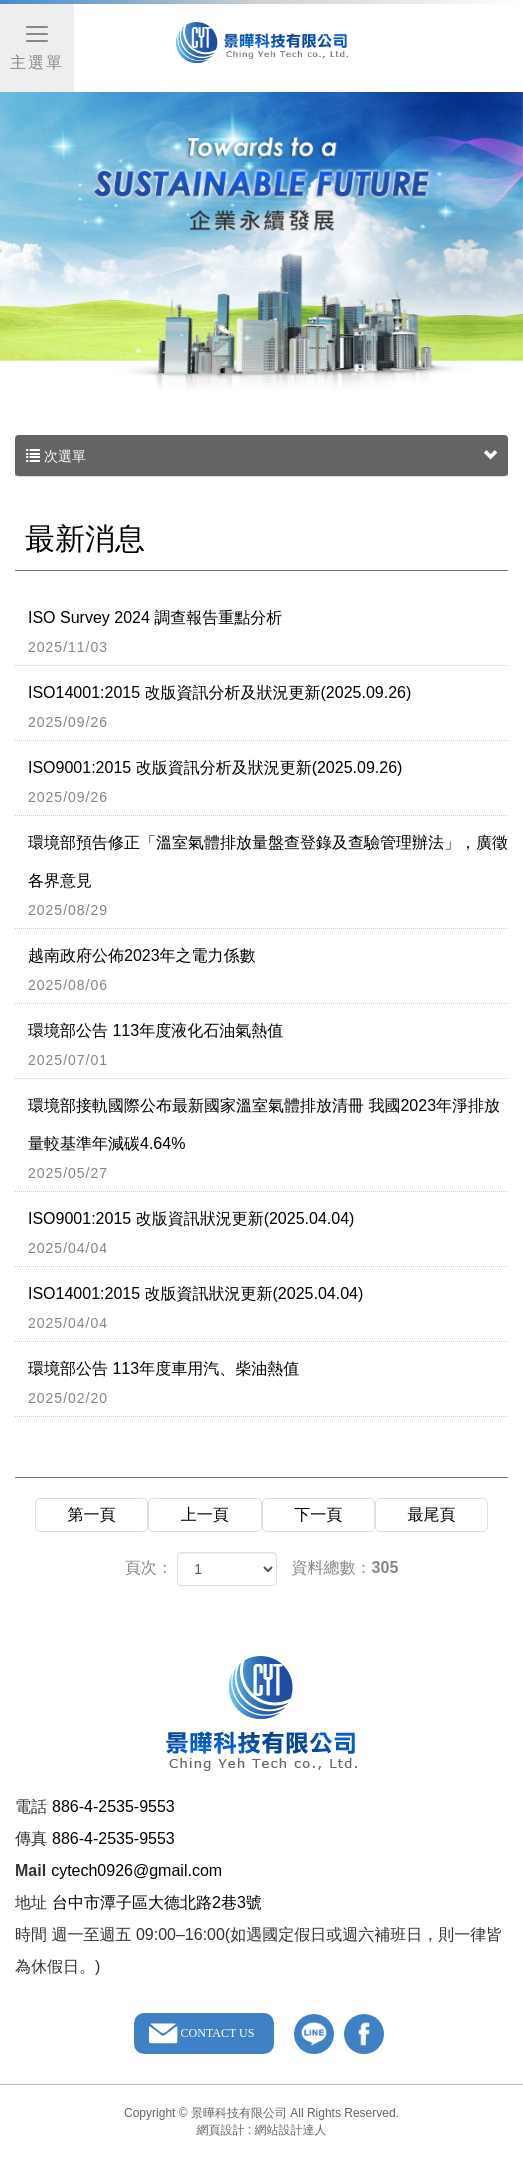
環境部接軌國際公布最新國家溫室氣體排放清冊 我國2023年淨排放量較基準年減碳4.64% (268, 1140)
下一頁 (318, 1514)
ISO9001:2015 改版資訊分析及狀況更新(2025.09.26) (268, 783)
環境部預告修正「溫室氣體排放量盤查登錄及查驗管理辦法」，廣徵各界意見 (268, 877)
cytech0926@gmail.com (136, 1870)
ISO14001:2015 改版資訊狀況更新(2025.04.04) (268, 1309)
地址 (31, 1902)
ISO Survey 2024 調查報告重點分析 (268, 633)
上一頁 (205, 1514)
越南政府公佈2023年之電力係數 (268, 971)
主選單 (37, 46)
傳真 (31, 1838)
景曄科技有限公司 (262, 50)
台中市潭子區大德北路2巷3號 (157, 1902)
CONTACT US (218, 2033)
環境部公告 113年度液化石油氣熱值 (268, 1046)
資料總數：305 (345, 1567)
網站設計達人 (291, 2130)
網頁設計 (220, 2130)
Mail (30, 1870)
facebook (364, 2034)
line (314, 2034)
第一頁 (91, 1514)
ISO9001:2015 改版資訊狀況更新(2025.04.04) (268, 1234)
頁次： (149, 1567)
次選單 (261, 456)
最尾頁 (432, 1514)
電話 (31, 1806)
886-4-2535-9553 (113, 1806)
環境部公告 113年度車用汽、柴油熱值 (268, 1384)
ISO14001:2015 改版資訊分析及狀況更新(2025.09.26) (268, 708)
